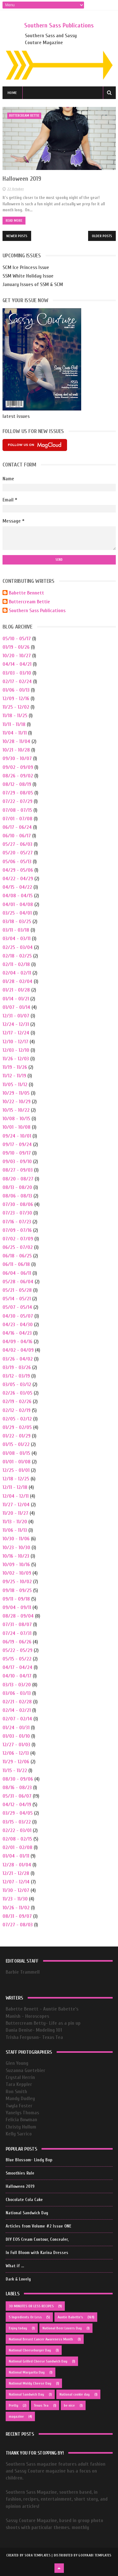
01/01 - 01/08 (17, 1462)
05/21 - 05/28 (17, 1290)
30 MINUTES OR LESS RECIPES (31, 2306)
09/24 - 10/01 (17, 1136)
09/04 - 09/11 (17, 1607)
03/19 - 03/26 (17, 1367)
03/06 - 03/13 (17, 1693)
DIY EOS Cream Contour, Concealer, (37, 2239)
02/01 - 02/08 (17, 1847)
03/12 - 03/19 (16, 1376)
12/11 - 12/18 (15, 1487)
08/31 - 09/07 (17, 1916)
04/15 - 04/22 (17, 887)
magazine (16, 2416)
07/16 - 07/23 (17, 1222)
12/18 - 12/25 (16, 1479)
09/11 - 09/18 (16, 1599)
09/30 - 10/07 (17, 758)
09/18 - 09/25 (17, 1590)
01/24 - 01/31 (16, 1727)
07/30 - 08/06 (18, 1204)
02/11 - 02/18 (16, 964)
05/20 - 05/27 (18, 853)
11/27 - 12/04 (16, 1505)
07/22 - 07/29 (17, 801)
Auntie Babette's (70, 2317)
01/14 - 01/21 (16, 999)
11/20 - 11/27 (15, 1513)
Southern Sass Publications (59, 25)
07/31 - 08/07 (17, 1624)
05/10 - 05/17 (17, 638)
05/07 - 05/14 (17, 1307)
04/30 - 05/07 (18, 1316)
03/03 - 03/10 (17, 673)
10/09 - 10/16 (16, 1564)
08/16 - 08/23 (17, 1787)
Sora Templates (38, 2555)
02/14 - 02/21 (17, 1710)
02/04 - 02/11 (17, 973)
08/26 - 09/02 (18, 776)
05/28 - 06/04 (18, 1282)
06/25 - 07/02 (18, 1247)
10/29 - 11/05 (16, 1093)
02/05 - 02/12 (17, 1419)
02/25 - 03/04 (18, 947)
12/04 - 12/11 (16, 1496)
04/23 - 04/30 (18, 1324)
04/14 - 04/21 (17, 664)
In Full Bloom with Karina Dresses (37, 2252)
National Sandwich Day (27, 2213)
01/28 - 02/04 (17, 981)
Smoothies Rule (20, 2173)
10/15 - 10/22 (16, 1110)
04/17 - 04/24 (17, 1667)
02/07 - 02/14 (17, 1719)
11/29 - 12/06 (16, 1762)
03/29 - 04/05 (18, 1813)
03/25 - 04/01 (17, 913)
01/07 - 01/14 (16, 1007)
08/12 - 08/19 (17, 784)
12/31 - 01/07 (16, 1016)
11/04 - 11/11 (15, 733)
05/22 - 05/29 (17, 1650)
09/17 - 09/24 (17, 1144)
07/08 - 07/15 (17, 810)
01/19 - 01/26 (16, 647)
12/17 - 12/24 (16, 1033)
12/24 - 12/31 (16, 1024)
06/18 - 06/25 (17, 1256)
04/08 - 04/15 (18, 896)
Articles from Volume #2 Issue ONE (38, 2226)
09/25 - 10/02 (17, 1581)
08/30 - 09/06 (18, 1779)
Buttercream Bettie (29, 602)
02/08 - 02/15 (17, 1839)
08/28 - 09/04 (18, 1616)
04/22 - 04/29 (18, 878)
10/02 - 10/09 (17, 1573)
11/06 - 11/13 (15, 1530)
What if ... (15, 2266)
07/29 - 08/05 (18, 793)
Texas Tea (41, 2405)
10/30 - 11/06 (16, 1539)
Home (12, 93)
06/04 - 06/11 (17, 1273)
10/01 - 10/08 (17, 1127)
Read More (14, 221)
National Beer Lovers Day (62, 2328)
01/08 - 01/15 (16, 1453)
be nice (69, 2405)
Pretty (13, 2405)
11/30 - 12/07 (16, 1890)
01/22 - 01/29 (17, 1436)
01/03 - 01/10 (16, 1736)
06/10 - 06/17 (17, 836)
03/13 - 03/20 (17, 1685)
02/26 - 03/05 (17, 1393)
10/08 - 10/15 (16, 1118)
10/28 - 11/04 (16, 741)
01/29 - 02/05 (17, 1427)
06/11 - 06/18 (16, 1264)
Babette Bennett (26, 593)
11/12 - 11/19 (14, 1076)
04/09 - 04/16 (17, 1341)
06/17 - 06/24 (17, 827)
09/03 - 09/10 (17, 1161)
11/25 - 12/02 (16, 707)
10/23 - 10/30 (16, 1547)
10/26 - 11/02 (16, 1908)
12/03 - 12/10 (16, 1050)
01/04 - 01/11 (16, 1856)
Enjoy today (18, 2328)
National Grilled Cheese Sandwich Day (38, 2361)
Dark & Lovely (18, 2279)
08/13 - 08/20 (17, 1187)
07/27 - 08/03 (18, 1925)
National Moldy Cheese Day (30, 2383)
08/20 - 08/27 (18, 1179)
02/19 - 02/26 (17, 1401)
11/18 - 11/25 (15, 715)
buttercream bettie (24, 116)
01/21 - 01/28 (16, 990)
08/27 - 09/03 (18, 1170)
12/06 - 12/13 (16, 1753)
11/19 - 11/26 (15, 1067)
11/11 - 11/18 (14, 724)
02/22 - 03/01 (17, 1830)
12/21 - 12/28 (16, 1873)
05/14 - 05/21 (17, 1299)
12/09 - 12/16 (16, 698)
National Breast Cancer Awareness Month (41, 2339)
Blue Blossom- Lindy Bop (29, 2160)
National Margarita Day (27, 2372)
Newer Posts (16, 236)
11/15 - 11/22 (15, 1770)
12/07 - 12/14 (16, 1882)
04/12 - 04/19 (17, 1804)
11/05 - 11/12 (15, 1084)
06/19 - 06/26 (17, 1642)
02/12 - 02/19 (17, 1410)
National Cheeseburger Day (30, 2350)
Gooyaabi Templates (94, 2555)
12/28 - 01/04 (17, 1865)
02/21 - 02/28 (17, 1702)
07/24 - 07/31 (17, 1633)
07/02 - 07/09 (18, 1239)
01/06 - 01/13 (16, 690)
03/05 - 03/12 (17, 1384)
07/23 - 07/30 (17, 1213)
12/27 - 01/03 (16, 1745)
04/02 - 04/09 (18, 1350)
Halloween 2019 (22, 178)
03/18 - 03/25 (17, 921)
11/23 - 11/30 (15, 1899)
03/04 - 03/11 (17, 938)
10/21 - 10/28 (16, 750)
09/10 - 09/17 (17, 1153)
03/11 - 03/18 (16, 930)
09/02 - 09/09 (18, 767)
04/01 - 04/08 (18, 904)
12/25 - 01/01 (16, 1470)
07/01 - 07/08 (17, 819)
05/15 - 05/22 (17, 1659)
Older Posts (102, 236)
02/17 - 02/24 (17, 681)
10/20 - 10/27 (17, 656)
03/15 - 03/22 (17, 1822)
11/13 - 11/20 (15, 1522)
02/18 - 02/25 (17, 956)
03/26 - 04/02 (18, 1359)
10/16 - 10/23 (16, 1556)
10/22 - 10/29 (17, 1101)
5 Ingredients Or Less (25, 2317)
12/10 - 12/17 (15, 1042)
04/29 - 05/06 (18, 870)
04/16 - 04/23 (17, 1333)
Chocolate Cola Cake (24, 2199)
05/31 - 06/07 (17, 1796)
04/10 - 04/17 (17, 1676)
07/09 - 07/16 (17, 1230)
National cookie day (74, 2394)
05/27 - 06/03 (17, 844)
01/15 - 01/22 (16, 1444)
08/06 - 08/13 (17, 1196)
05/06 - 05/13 (17, 861)
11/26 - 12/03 (16, 1059)
